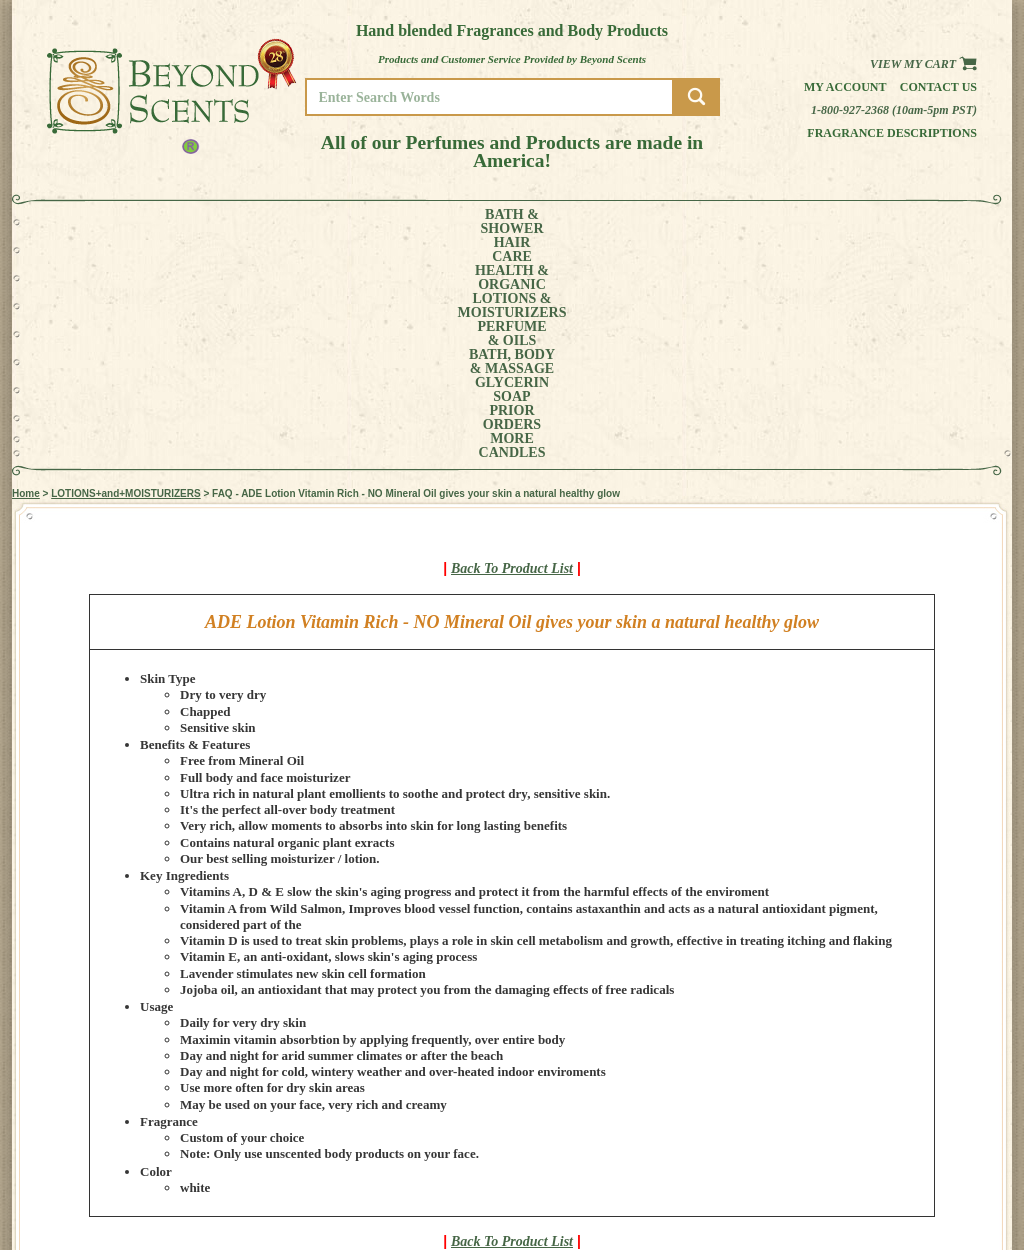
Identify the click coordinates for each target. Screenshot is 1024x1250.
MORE (840, 222)
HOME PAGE (913, 1124)
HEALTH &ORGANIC (257, 222)
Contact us (938, 87)
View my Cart (923, 64)
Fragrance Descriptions (892, 133)
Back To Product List (512, 344)
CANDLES (916, 222)
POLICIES (906, 1152)
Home (26, 269)
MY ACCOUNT (916, 1138)
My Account (845, 87)
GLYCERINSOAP (680, 222)
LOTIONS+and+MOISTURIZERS (125, 269)
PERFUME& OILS (479, 222)
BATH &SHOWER (106, 222)
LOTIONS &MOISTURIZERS (369, 222)
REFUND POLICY (924, 1166)
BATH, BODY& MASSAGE (578, 222)
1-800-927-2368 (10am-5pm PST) (894, 110)
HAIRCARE (179, 222)
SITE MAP (906, 1180)
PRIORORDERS (767, 222)
